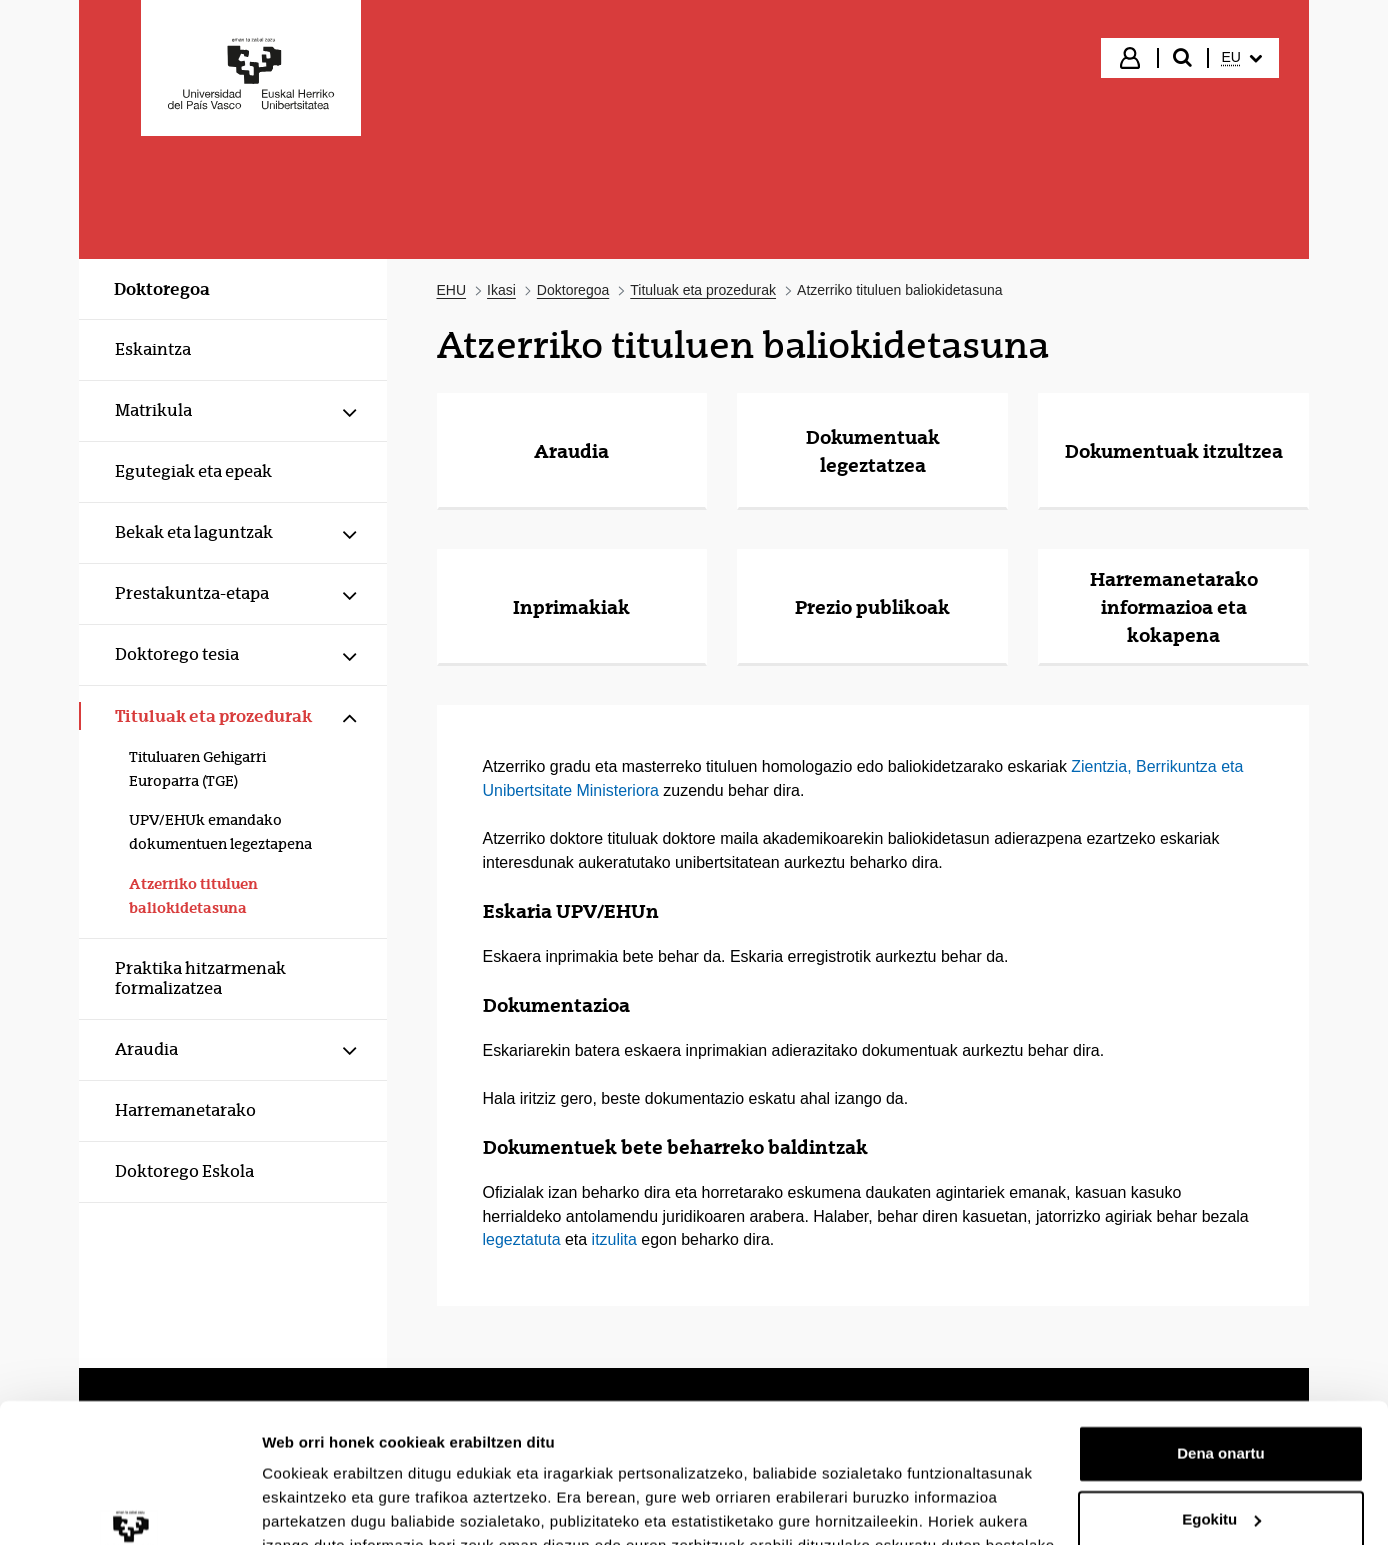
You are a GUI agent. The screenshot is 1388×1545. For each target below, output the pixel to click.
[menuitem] (1242, 58)
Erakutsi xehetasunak (340, 1505)
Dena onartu (1221, 1334)
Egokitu (1221, 1399)
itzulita (614, 1239)
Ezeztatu (1221, 1465)
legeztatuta (522, 1239)
